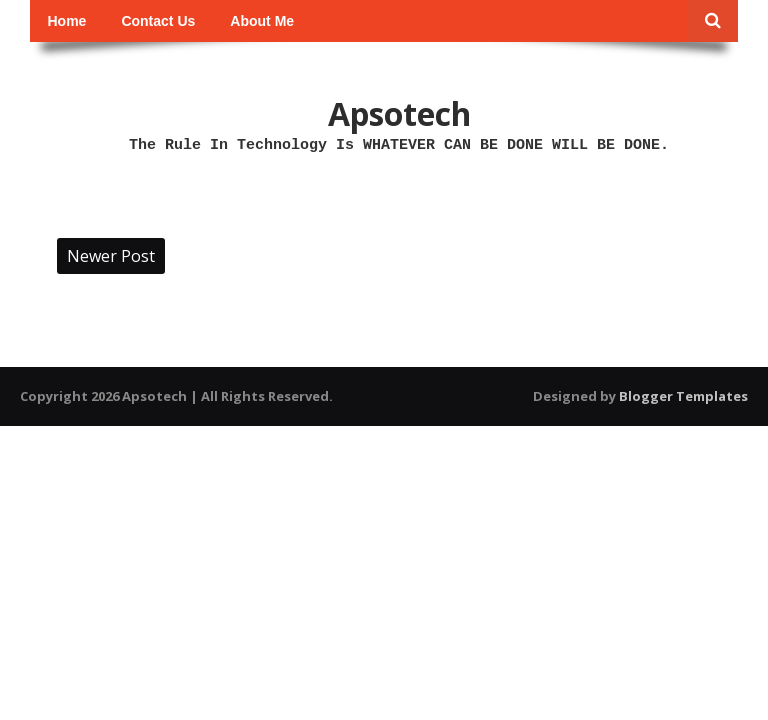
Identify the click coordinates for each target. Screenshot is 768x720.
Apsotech (399, 113)
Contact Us (158, 21)
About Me (262, 21)
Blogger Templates (683, 396)
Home (67, 21)
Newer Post (111, 256)
